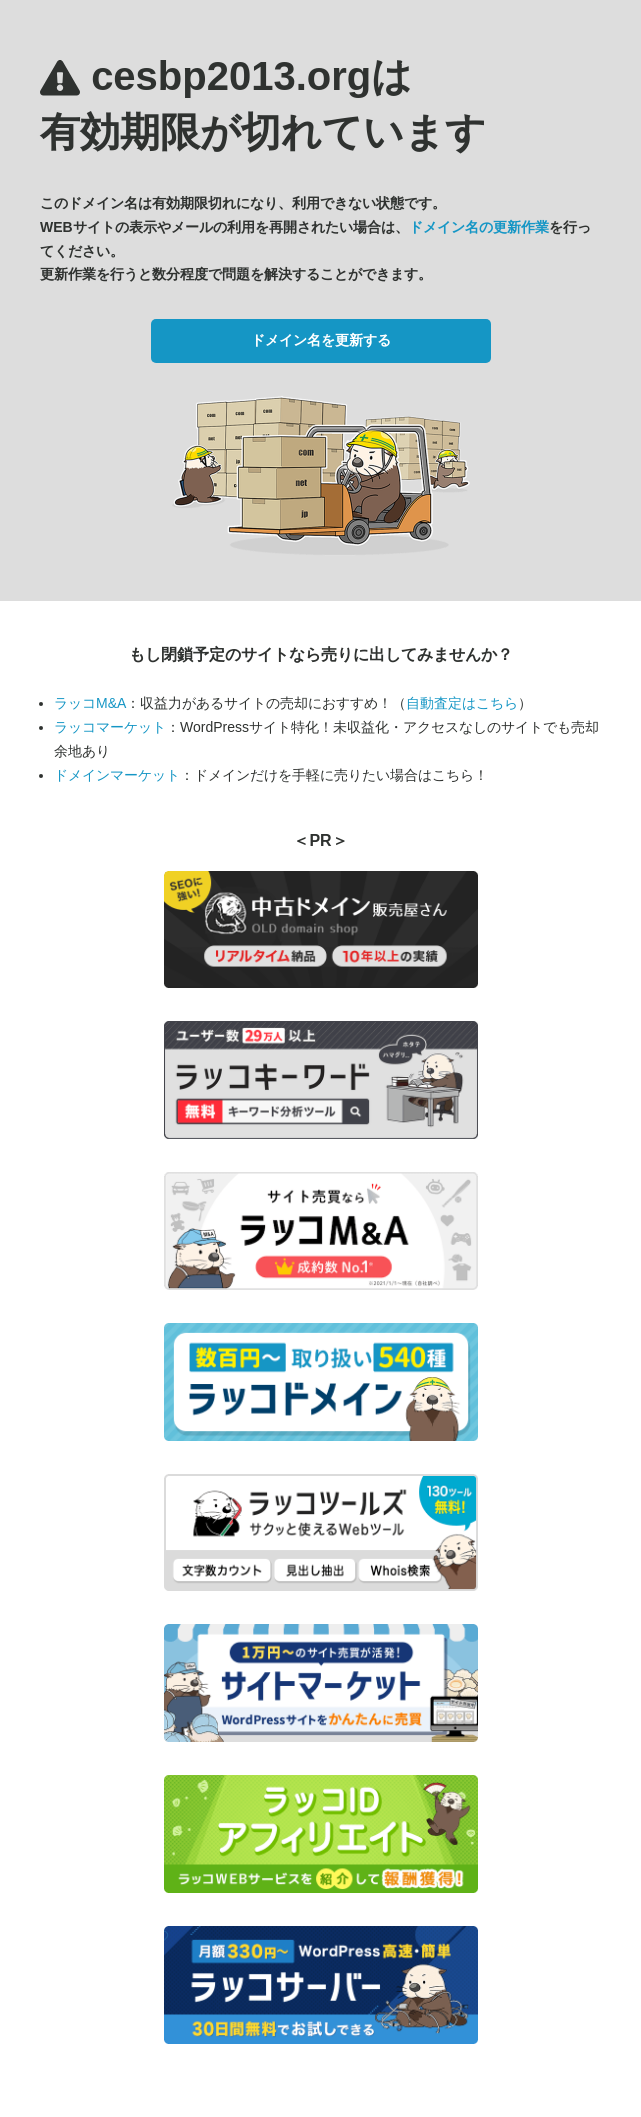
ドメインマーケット (117, 775)
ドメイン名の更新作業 (479, 227)
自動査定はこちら (462, 703)
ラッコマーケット (110, 727)
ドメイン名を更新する (321, 340)
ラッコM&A (90, 703)
